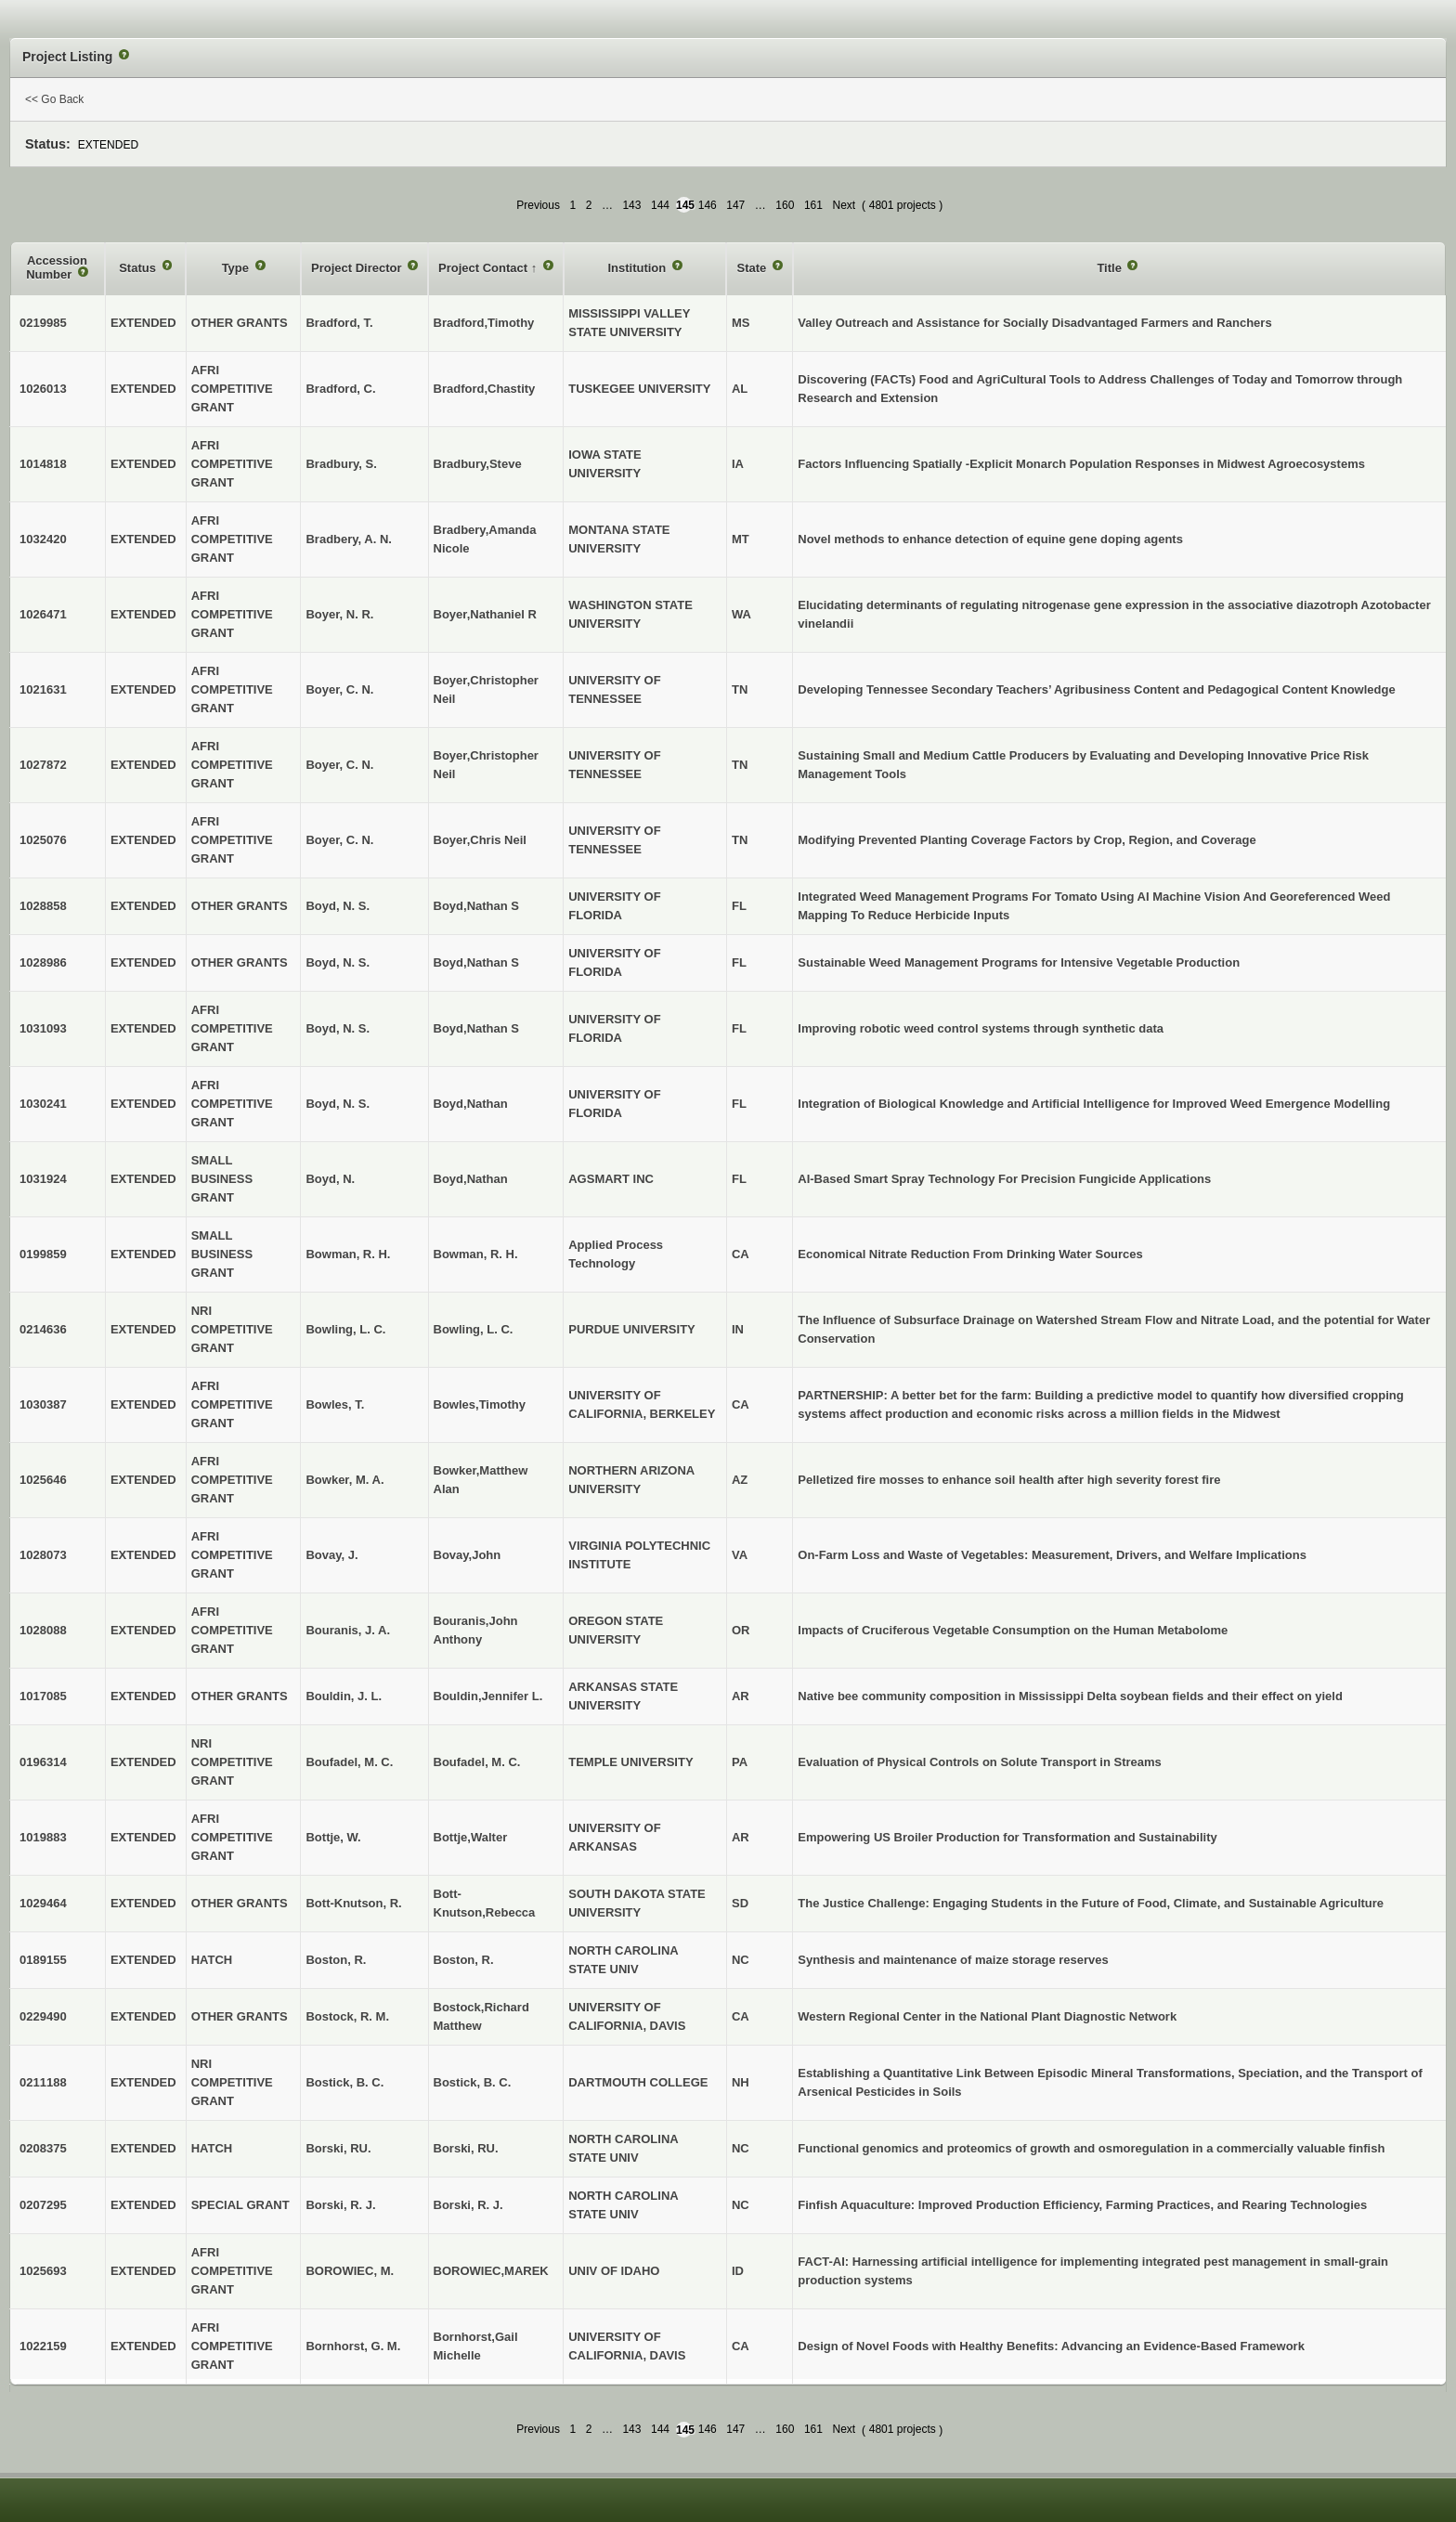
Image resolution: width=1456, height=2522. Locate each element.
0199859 (43, 1254)
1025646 (43, 1480)
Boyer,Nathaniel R (485, 614)
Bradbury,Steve (478, 464)
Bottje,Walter (471, 1837)
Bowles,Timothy (480, 1404)
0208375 (43, 2148)
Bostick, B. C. (473, 2082)
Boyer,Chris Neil (480, 840)
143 (631, 205)
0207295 (43, 2205)
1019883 (43, 1837)
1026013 (43, 389)
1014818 (43, 464)
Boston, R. (464, 1960)
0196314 (43, 1762)
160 (784, 205)
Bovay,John (467, 1555)
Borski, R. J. (468, 2205)
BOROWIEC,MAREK (491, 2271)
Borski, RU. (466, 2148)
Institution (638, 268)
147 (735, 205)
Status (139, 268)
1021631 (43, 689)
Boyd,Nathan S (476, 906)
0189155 (43, 1960)
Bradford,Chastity (485, 389)
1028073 (43, 1555)
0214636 (43, 1329)
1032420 (43, 539)
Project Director (358, 268)
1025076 (43, 840)
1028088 (43, 1630)
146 (707, 205)
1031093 (43, 1028)
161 (813, 205)
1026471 (43, 614)
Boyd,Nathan (471, 1104)
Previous (538, 205)
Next (843, 205)
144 (660, 205)
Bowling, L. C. (474, 1329)
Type (237, 268)
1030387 (43, 1404)
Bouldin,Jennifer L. (488, 1696)
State (752, 268)
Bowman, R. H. (476, 1254)
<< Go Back (54, 99)
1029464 (43, 1903)
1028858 (43, 906)
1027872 (43, 765)
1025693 (43, 2271)
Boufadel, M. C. (477, 1762)
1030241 (43, 1104)
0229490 (43, 2016)
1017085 (43, 1696)
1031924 (43, 1179)
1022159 (43, 2346)
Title (1110, 268)
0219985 (43, 323)
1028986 (43, 962)
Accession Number (56, 268)
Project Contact (484, 268)
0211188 (43, 2082)
